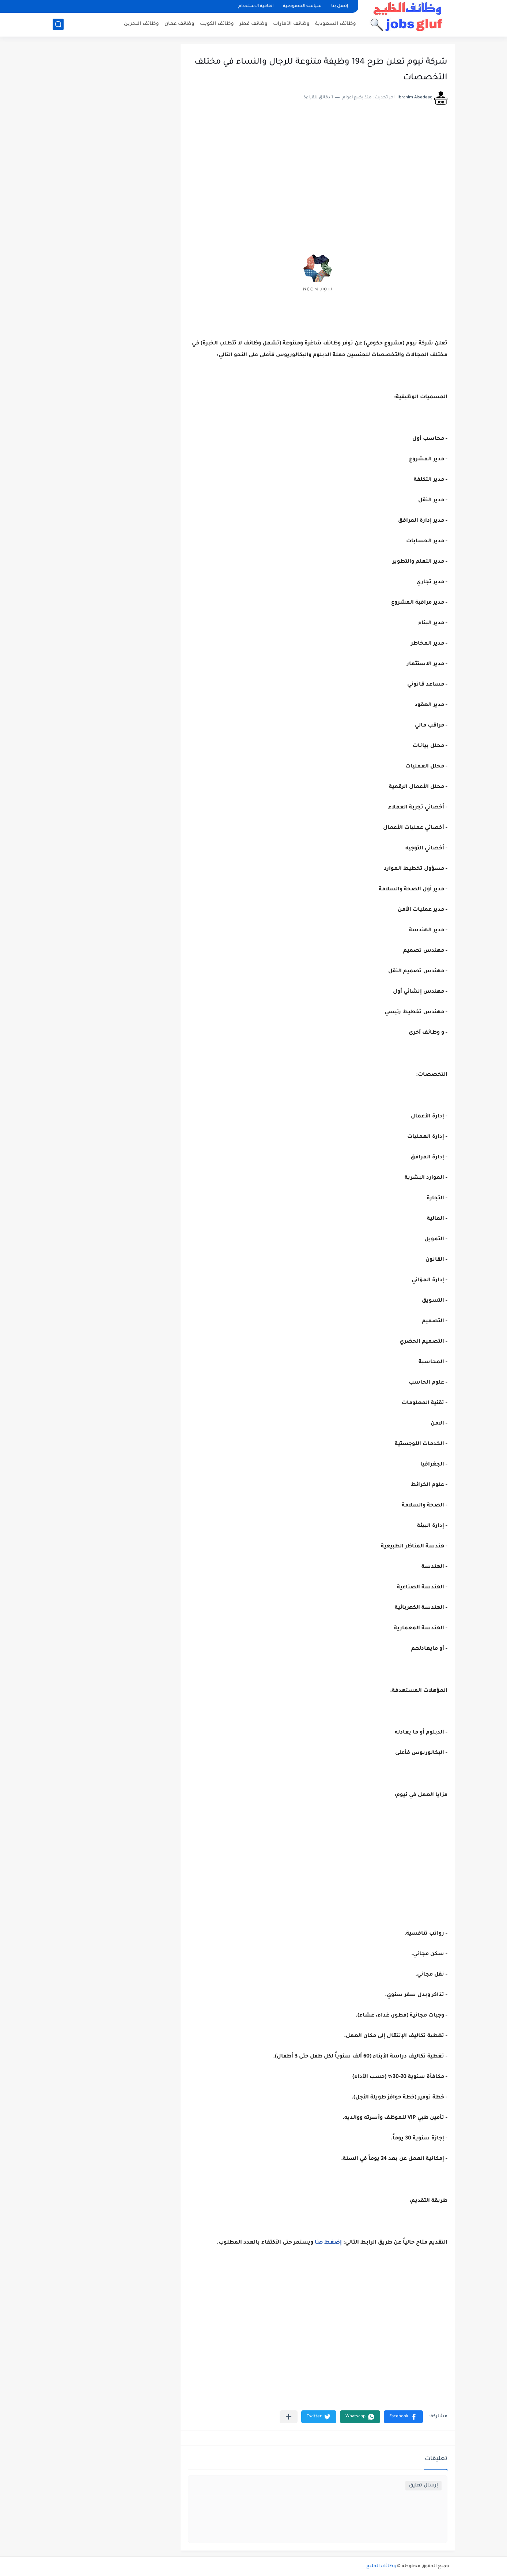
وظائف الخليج (381, 2566)
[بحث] (58, 24)
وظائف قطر (253, 24)
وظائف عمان (179, 24)
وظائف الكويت (217, 24)
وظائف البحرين (141, 24)
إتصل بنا (339, 6)
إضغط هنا (328, 2243)
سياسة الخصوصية (302, 6)
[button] (403, 2416)
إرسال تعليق (423, 2485)
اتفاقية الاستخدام (255, 6)
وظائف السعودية (335, 24)
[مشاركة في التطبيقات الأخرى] (289, 2416)
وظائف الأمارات (291, 24)
